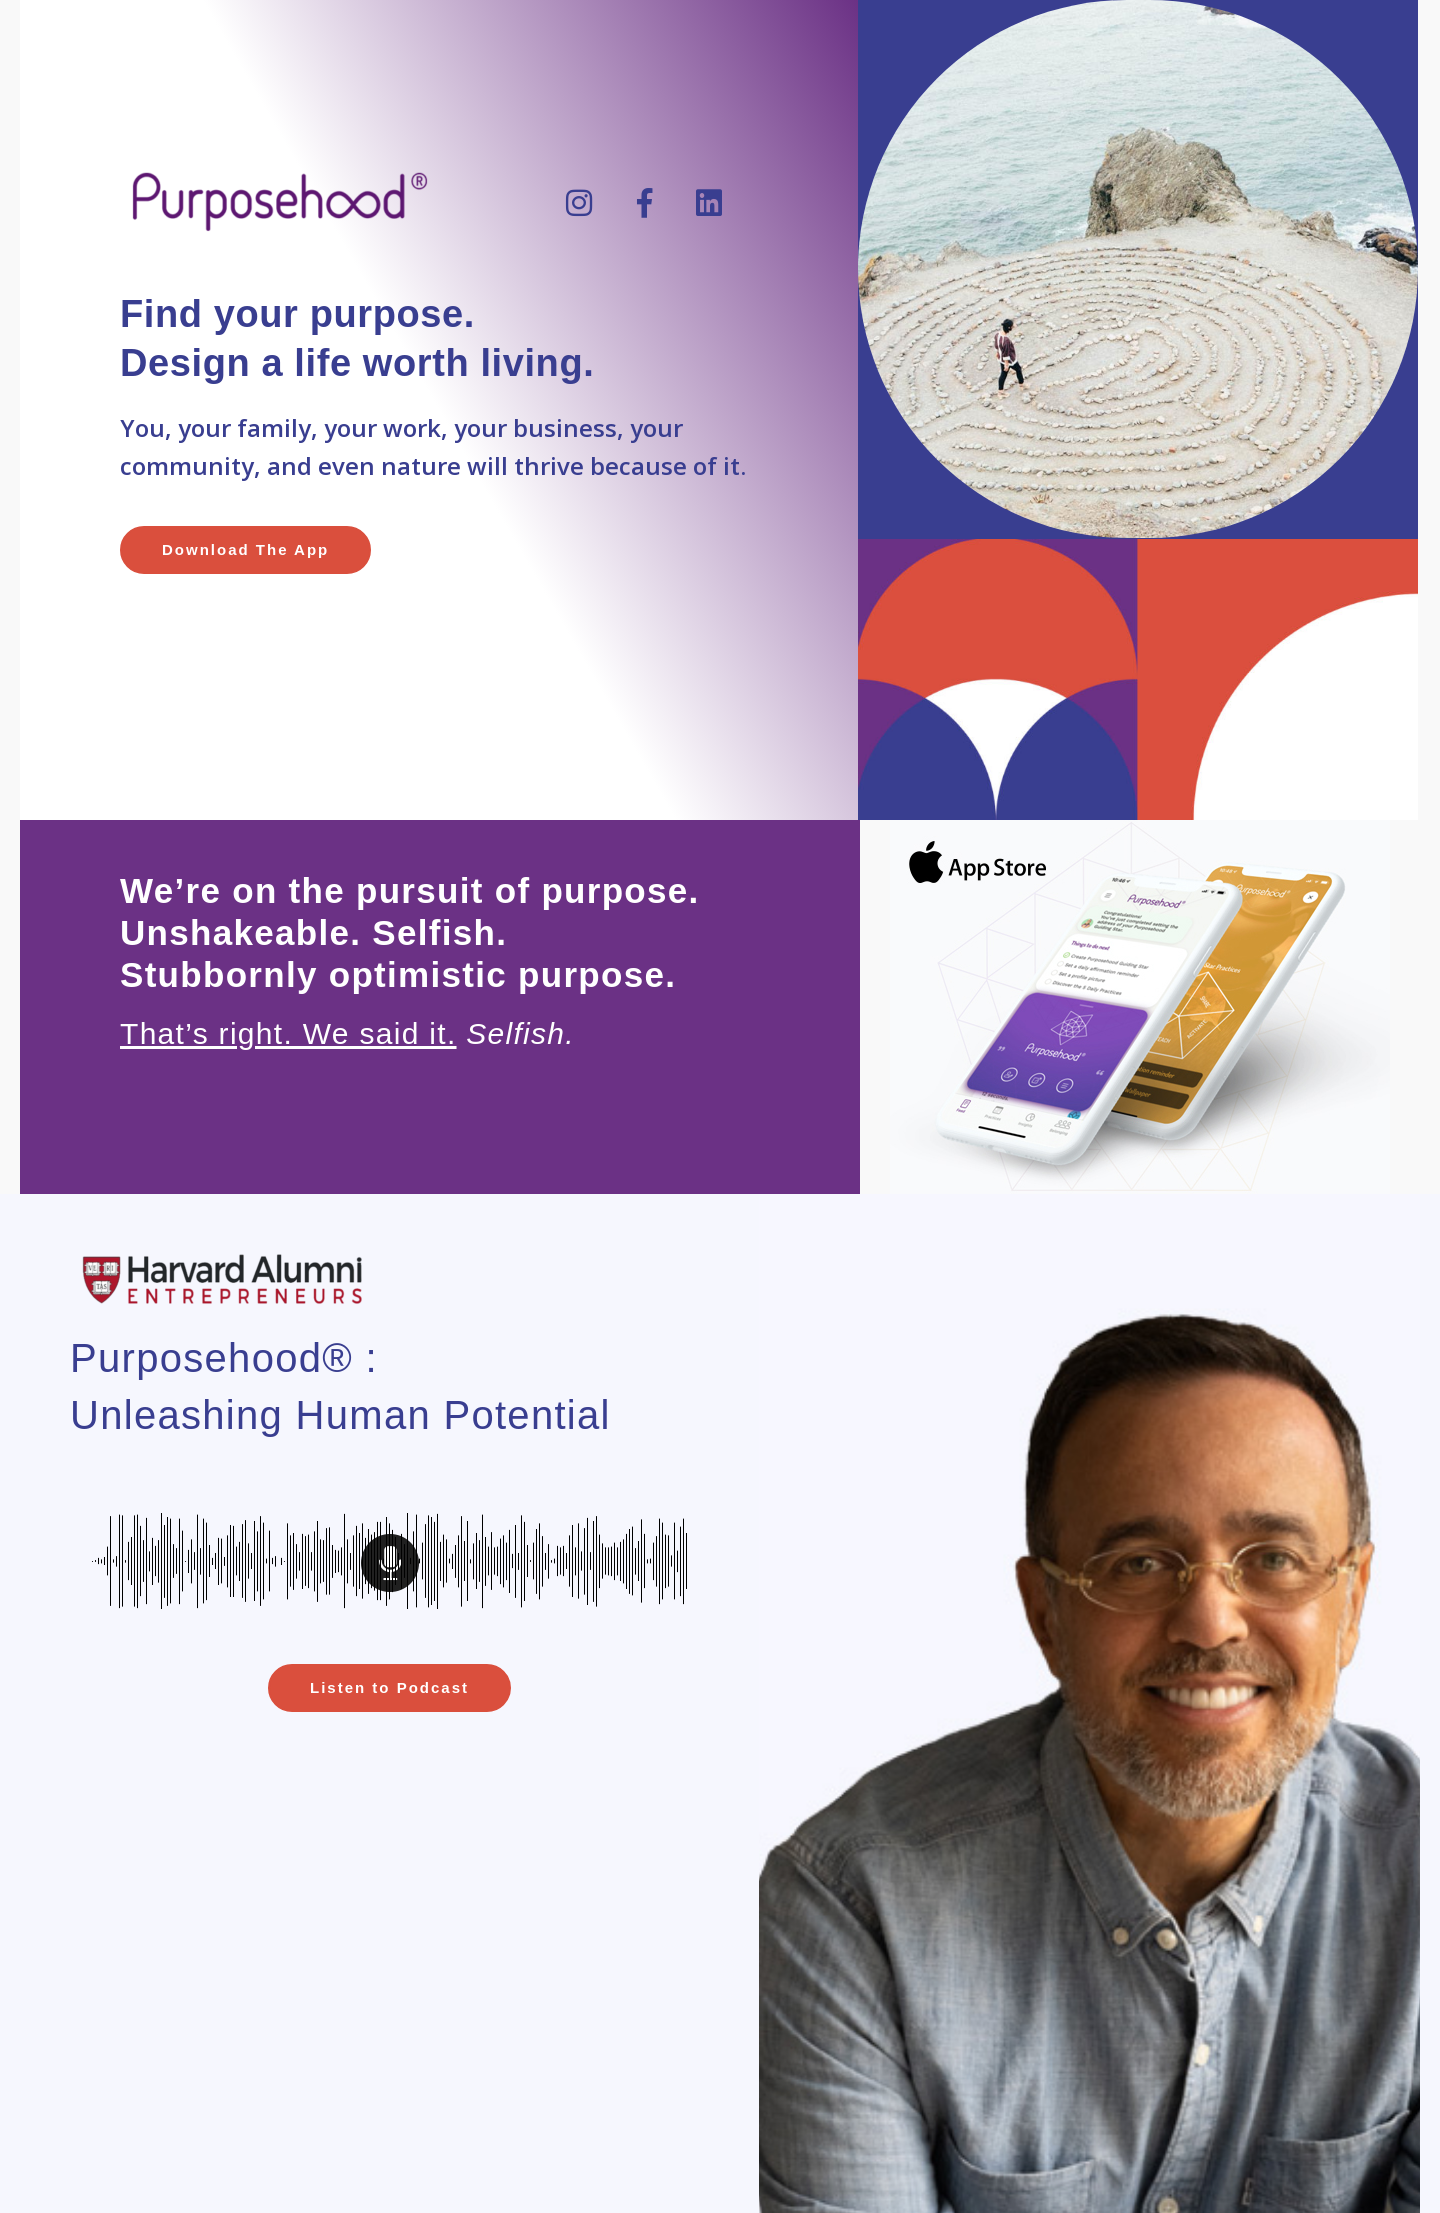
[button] (245, 550)
